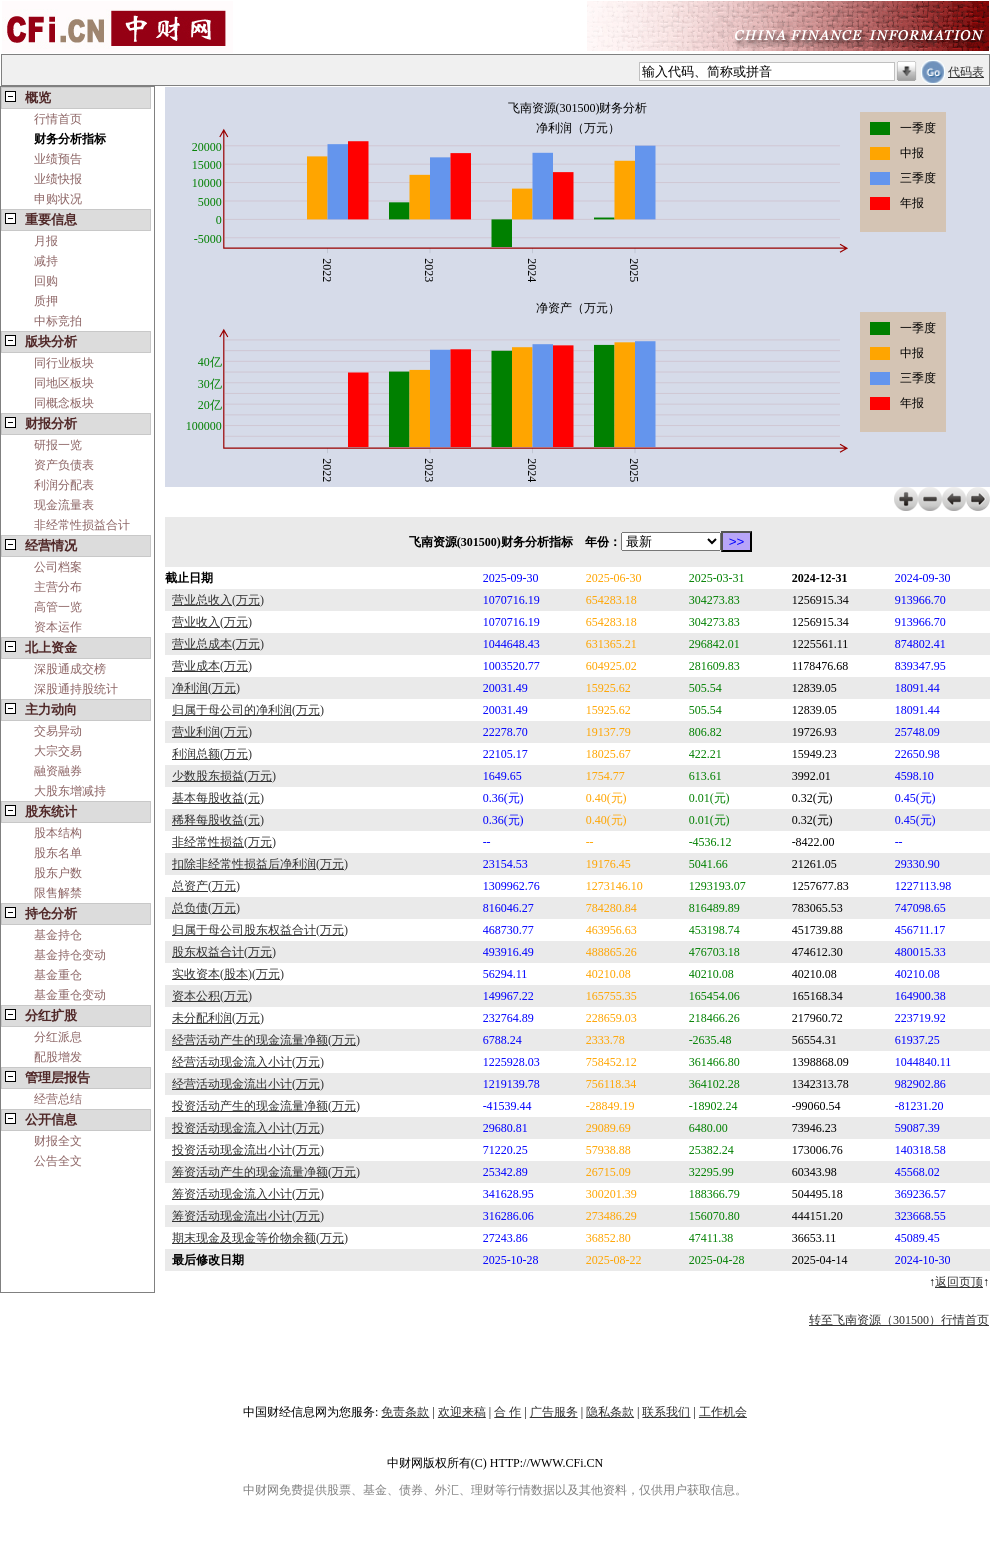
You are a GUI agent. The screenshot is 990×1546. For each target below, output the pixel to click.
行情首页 (58, 119)
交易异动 (58, 731)
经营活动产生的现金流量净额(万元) (266, 1040)
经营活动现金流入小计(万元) (248, 1062)
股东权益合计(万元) (224, 952)
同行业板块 (64, 363)
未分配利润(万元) (218, 1018)
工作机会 (723, 1412)
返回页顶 (959, 1282)
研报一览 (58, 445)
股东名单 (58, 853)
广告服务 (554, 1412)
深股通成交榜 (70, 669)
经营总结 (58, 1099)
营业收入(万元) (212, 622)
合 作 (507, 1412)
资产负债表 (64, 465)
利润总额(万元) (212, 754)
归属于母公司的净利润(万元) (248, 710)
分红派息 (58, 1037)
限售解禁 (58, 893)
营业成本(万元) (212, 666)
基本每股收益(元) (218, 798)
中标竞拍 (58, 321)
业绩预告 (58, 159)
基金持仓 (58, 935)
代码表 (966, 72)
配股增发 (58, 1057)
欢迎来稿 (462, 1412)
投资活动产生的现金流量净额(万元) (266, 1106)
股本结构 (58, 833)
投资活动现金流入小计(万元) (248, 1128)
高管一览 (58, 607)
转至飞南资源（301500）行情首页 (899, 1320)
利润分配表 (64, 485)
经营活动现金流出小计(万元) (248, 1084)
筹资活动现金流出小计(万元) (248, 1216)
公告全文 (58, 1161)
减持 (46, 261)
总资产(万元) (206, 886)
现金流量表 (64, 505)
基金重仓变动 (70, 995)
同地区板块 (64, 383)
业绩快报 (58, 179)
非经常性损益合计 (82, 525)
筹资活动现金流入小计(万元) (248, 1194)
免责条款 (405, 1412)
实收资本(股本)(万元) (228, 974)
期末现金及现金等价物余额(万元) (260, 1238)
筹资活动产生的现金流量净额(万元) (266, 1172)
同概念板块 (64, 403)
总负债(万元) (206, 908)
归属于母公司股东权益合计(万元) (260, 930)
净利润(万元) (206, 688)
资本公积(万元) (212, 996)
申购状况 (58, 199)
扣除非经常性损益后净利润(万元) (260, 864)
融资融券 (58, 771)
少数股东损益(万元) (224, 776)
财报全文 (58, 1141)
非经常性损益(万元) (224, 842)
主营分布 (58, 587)
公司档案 (58, 567)
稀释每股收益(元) (218, 820)
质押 (46, 301)
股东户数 (58, 873)
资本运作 (58, 627)
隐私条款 (610, 1412)
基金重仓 (58, 975)
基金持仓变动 (70, 955)
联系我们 (666, 1412)
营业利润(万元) (212, 732)
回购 (46, 281)
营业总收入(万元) (218, 600)
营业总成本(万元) (218, 644)
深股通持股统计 (76, 689)
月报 (46, 241)
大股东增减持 (70, 791)
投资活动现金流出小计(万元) (248, 1150)
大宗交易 (58, 751)
